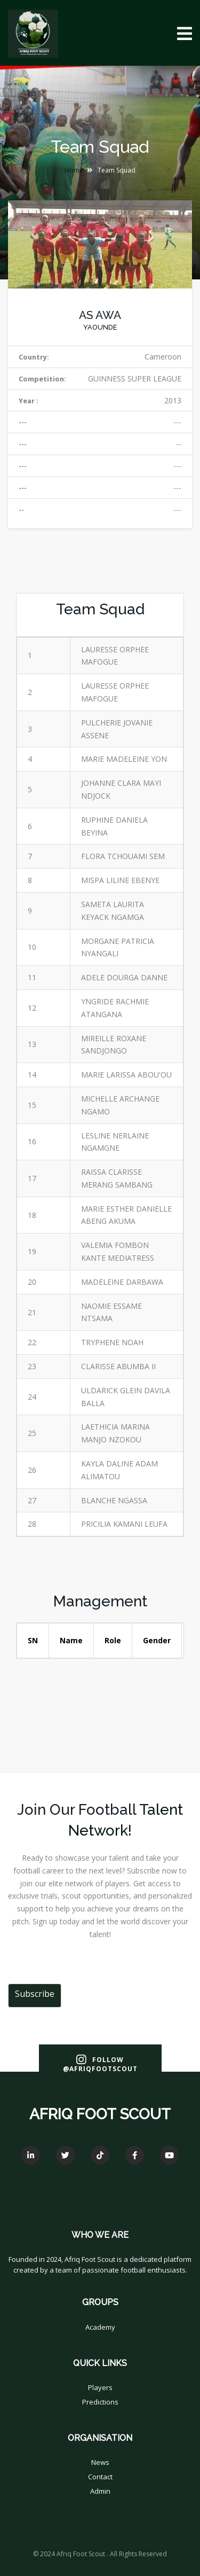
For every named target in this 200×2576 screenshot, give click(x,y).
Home (74, 170)
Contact (100, 2476)
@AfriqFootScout (100, 2068)
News (100, 2462)
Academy (100, 2327)
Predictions (100, 2402)
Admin (100, 2491)
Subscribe (34, 1994)
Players (100, 2387)
